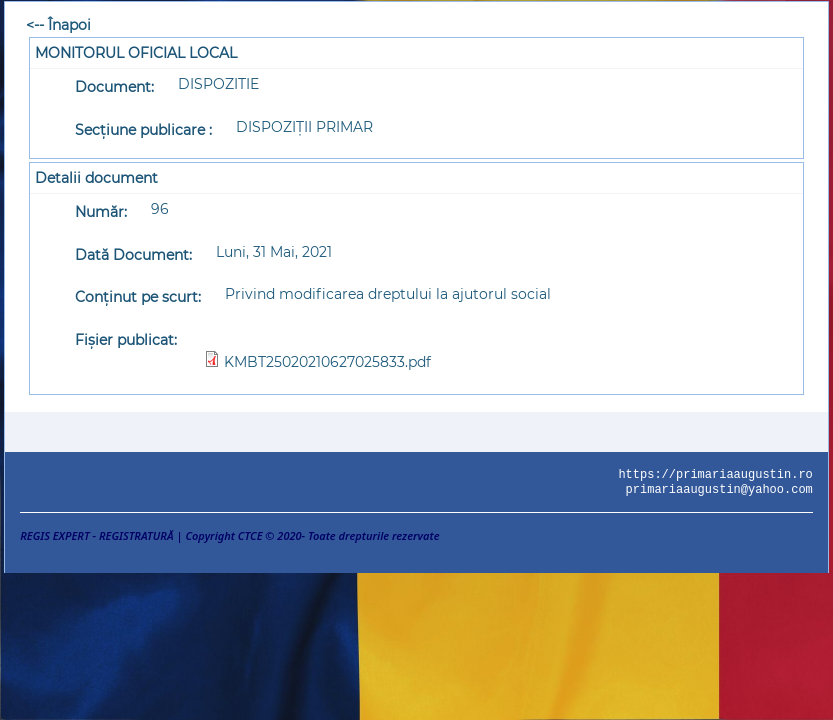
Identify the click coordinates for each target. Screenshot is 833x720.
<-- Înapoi (58, 25)
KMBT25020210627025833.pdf (327, 362)
